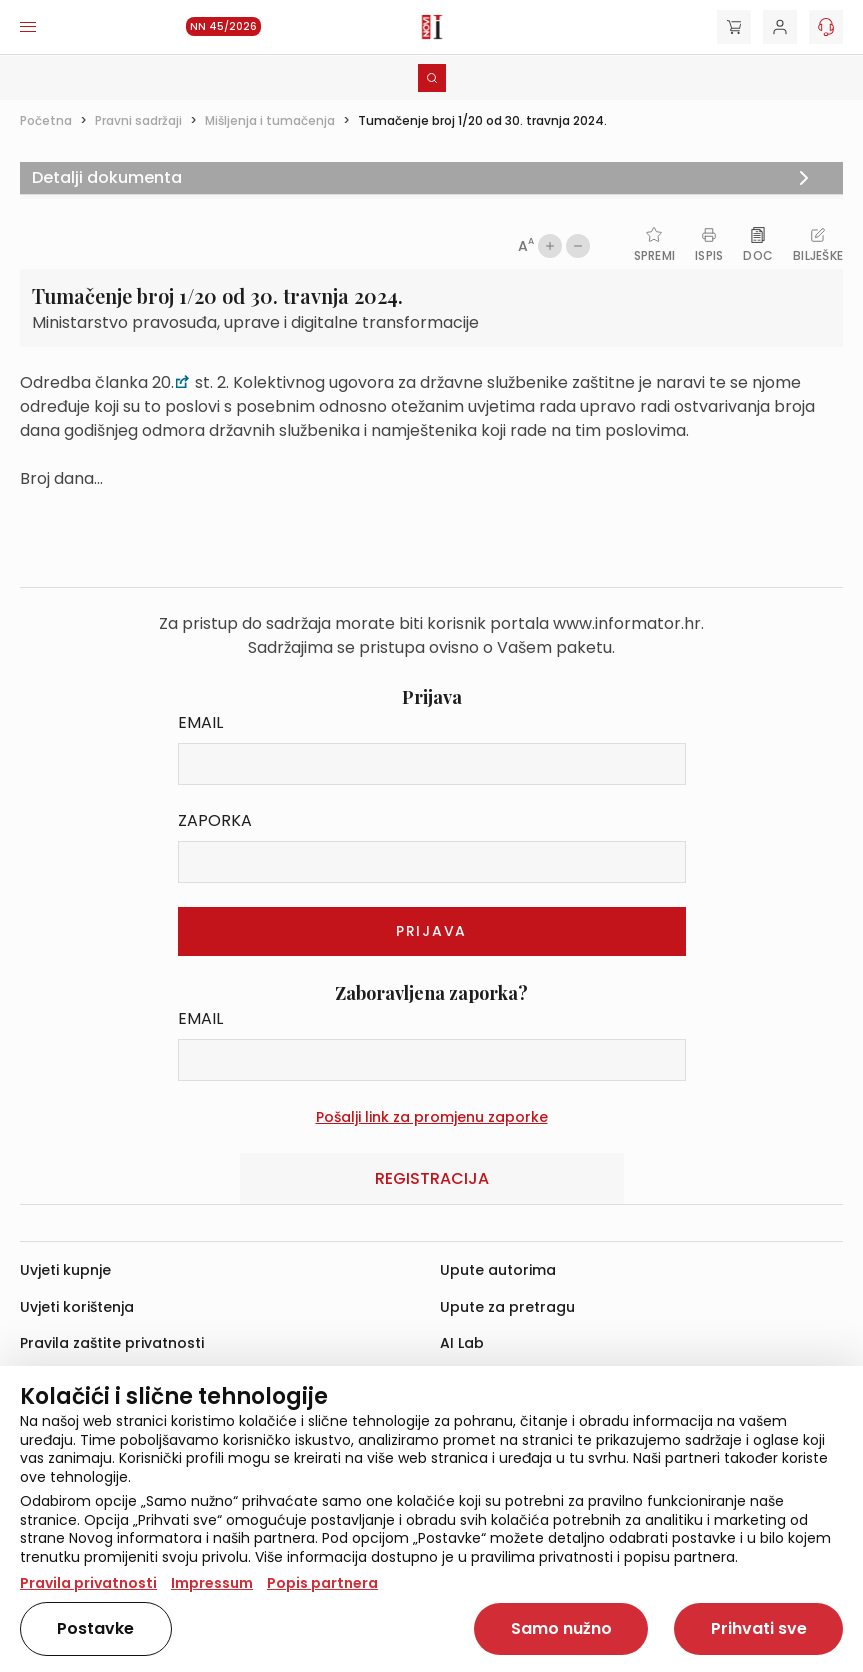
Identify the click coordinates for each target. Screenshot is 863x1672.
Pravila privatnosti (88, 1583)
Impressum (212, 1583)
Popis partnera (322, 1583)
